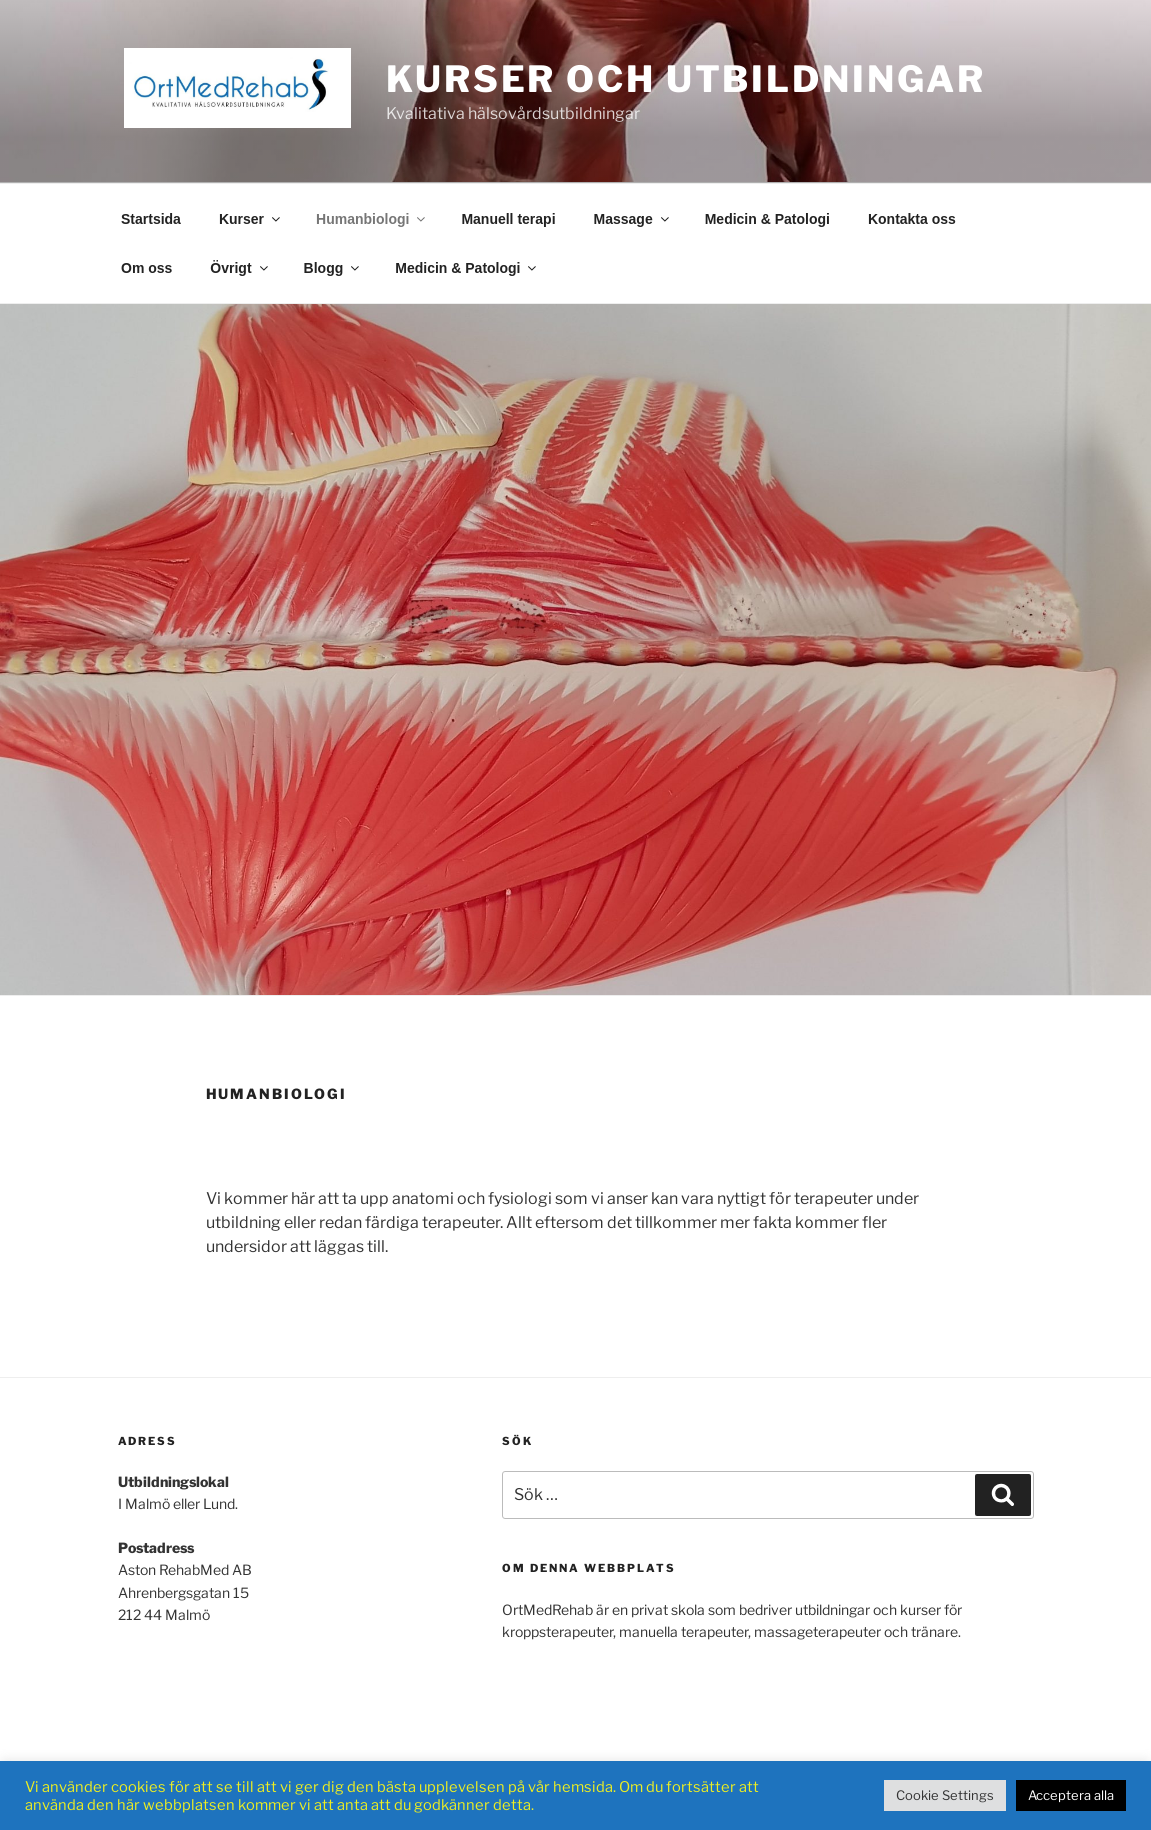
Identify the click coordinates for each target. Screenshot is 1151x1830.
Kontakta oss (912, 219)
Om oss (146, 268)
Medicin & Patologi (767, 219)
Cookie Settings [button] (945, 1795)
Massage (633, 219)
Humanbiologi (372, 219)
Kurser (251, 219)
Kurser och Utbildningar (686, 79)
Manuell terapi (508, 219)
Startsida (151, 219)
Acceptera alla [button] (1071, 1795)
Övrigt (240, 268)
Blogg (333, 268)
